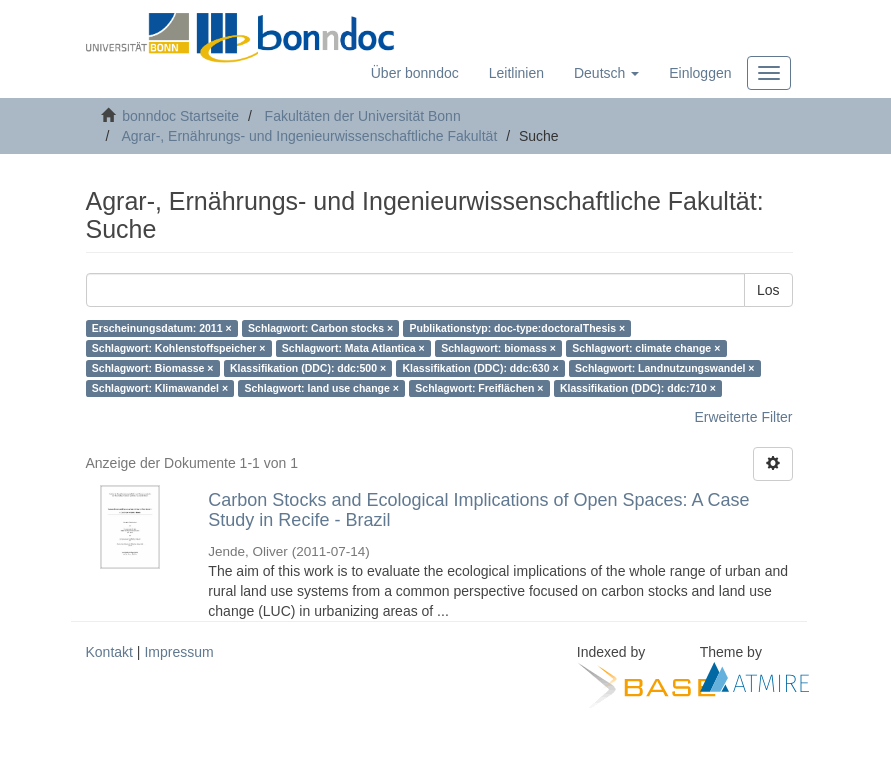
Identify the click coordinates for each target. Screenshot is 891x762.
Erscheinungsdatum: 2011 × (162, 328)
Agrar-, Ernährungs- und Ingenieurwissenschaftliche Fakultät (309, 136)
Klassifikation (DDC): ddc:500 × (308, 368)
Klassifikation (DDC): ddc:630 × (481, 368)
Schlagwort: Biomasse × (153, 368)
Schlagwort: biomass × (498, 348)
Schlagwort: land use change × (322, 388)
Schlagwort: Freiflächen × (479, 388)
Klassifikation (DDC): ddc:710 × (638, 388)
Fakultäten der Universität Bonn (363, 116)
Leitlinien (516, 73)
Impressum (178, 652)
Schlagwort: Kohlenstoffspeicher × (179, 348)
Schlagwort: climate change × (646, 348)
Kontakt (109, 652)
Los (768, 290)
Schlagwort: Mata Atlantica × (353, 348)
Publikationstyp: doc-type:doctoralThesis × (518, 328)
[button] (606, 73)
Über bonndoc (415, 73)
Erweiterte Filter (743, 417)
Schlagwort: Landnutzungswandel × (664, 368)
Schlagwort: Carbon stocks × (320, 328)
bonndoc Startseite (180, 116)
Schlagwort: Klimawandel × (160, 388)
